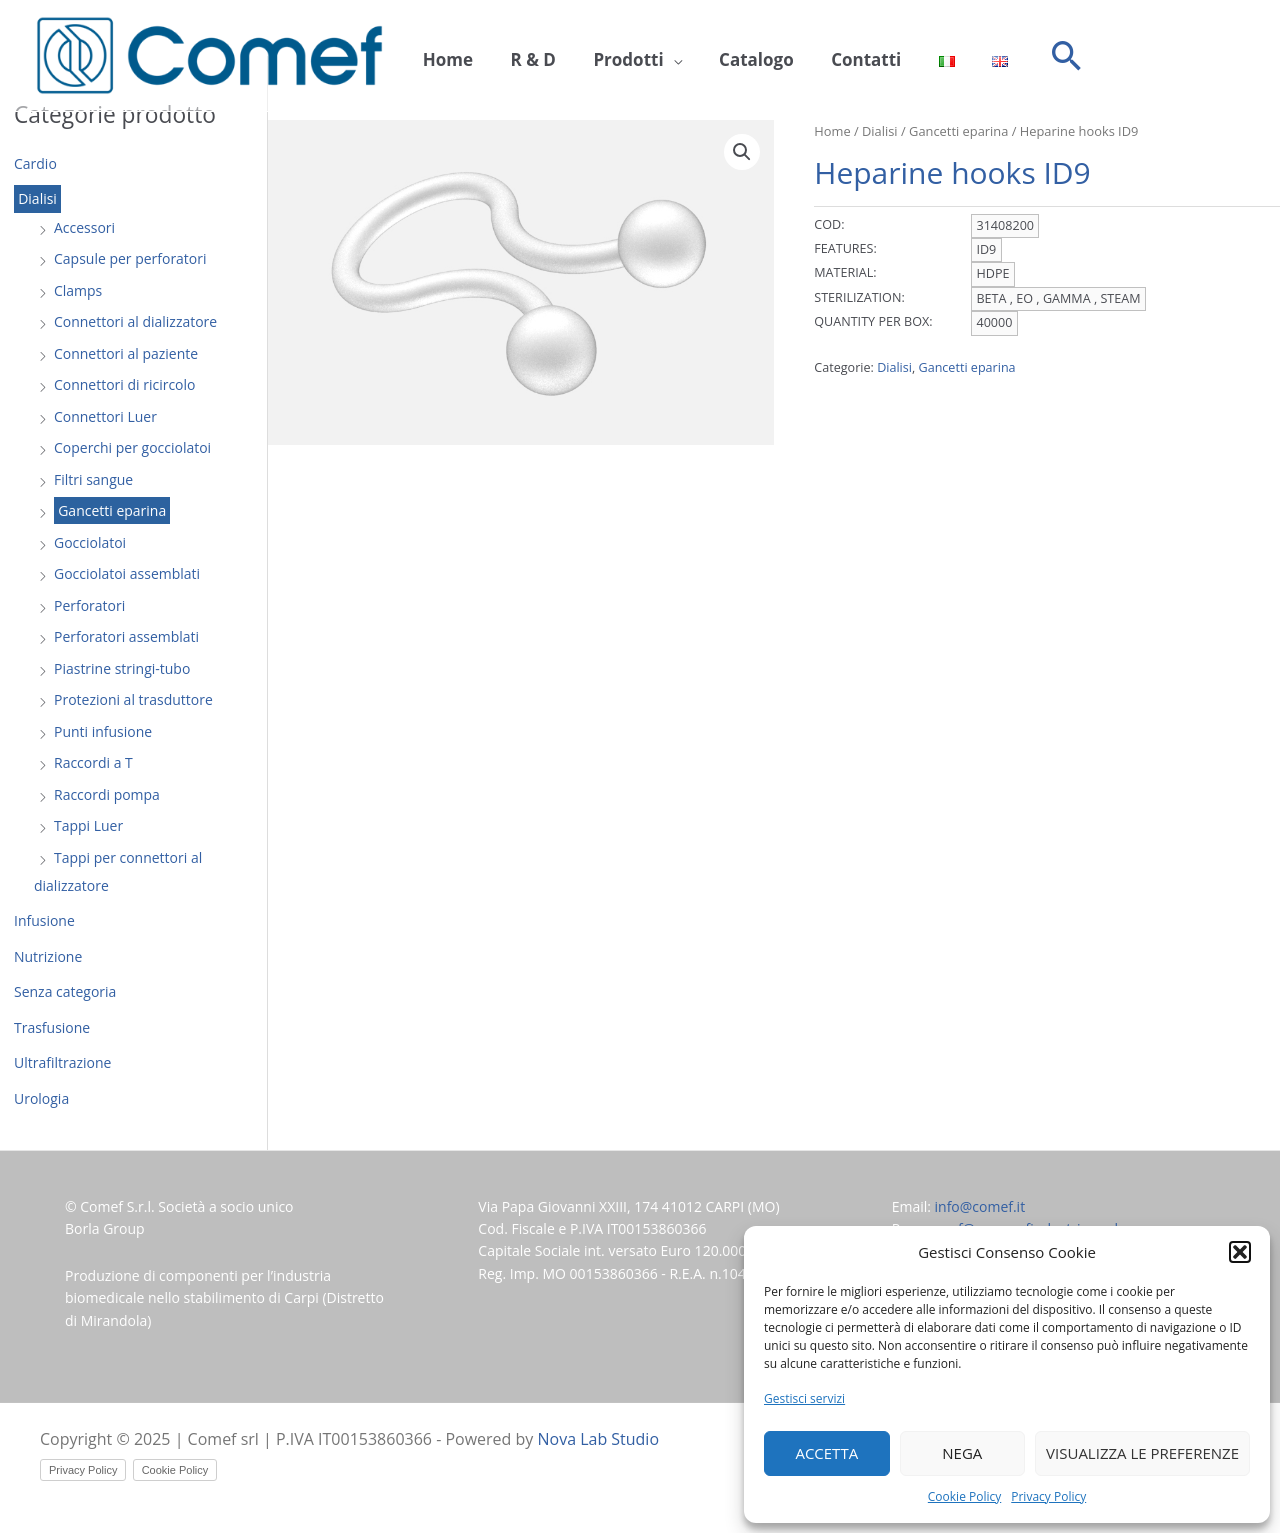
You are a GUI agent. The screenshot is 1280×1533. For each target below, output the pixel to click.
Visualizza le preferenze (1142, 1453)
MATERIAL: (845, 272)
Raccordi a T (93, 762)
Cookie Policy (964, 1496)
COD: (829, 224)
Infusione (44, 920)
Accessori (84, 227)
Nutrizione (48, 956)
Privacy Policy (1048, 1496)
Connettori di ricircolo (125, 384)
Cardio (35, 163)
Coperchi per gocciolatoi (132, 447)
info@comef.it (980, 1206)
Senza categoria (65, 991)
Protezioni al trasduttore (133, 699)
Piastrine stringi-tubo (122, 668)
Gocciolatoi (90, 542)
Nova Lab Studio (599, 1439)
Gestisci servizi (804, 1398)
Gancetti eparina (112, 510)
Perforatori (89, 605)
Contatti (832, 56)
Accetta (826, 1453)
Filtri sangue (93, 479)
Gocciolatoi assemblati (127, 573)
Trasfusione (52, 1027)
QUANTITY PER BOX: (873, 321)
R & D (521, 56)
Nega (962, 1453)
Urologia (41, 1098)
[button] (1240, 1252)
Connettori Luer (105, 416)
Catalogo (730, 56)
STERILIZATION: (859, 297)
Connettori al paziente (126, 353)
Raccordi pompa (107, 794)
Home (444, 56)
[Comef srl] (209, 54)
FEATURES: (845, 248)
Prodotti (610, 56)
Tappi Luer (88, 825)
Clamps (78, 290)
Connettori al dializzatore (135, 321)
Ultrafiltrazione (62, 1062)
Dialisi (37, 199)
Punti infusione (103, 731)
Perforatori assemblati (126, 636)
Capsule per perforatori (130, 258)
